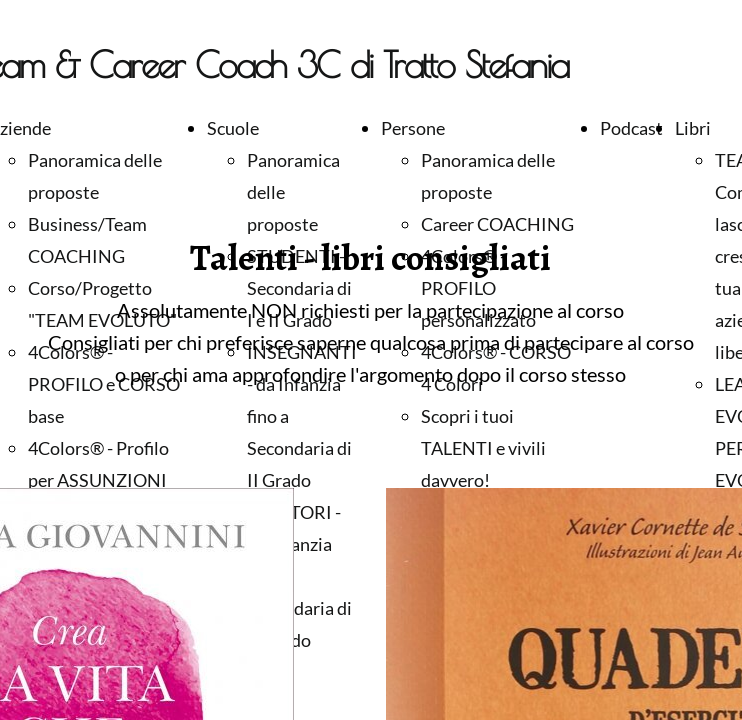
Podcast (631, 128)
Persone (413, 128)
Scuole (233, 128)
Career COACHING (497, 224)
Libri (693, 128)
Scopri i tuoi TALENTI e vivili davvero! (483, 448)
